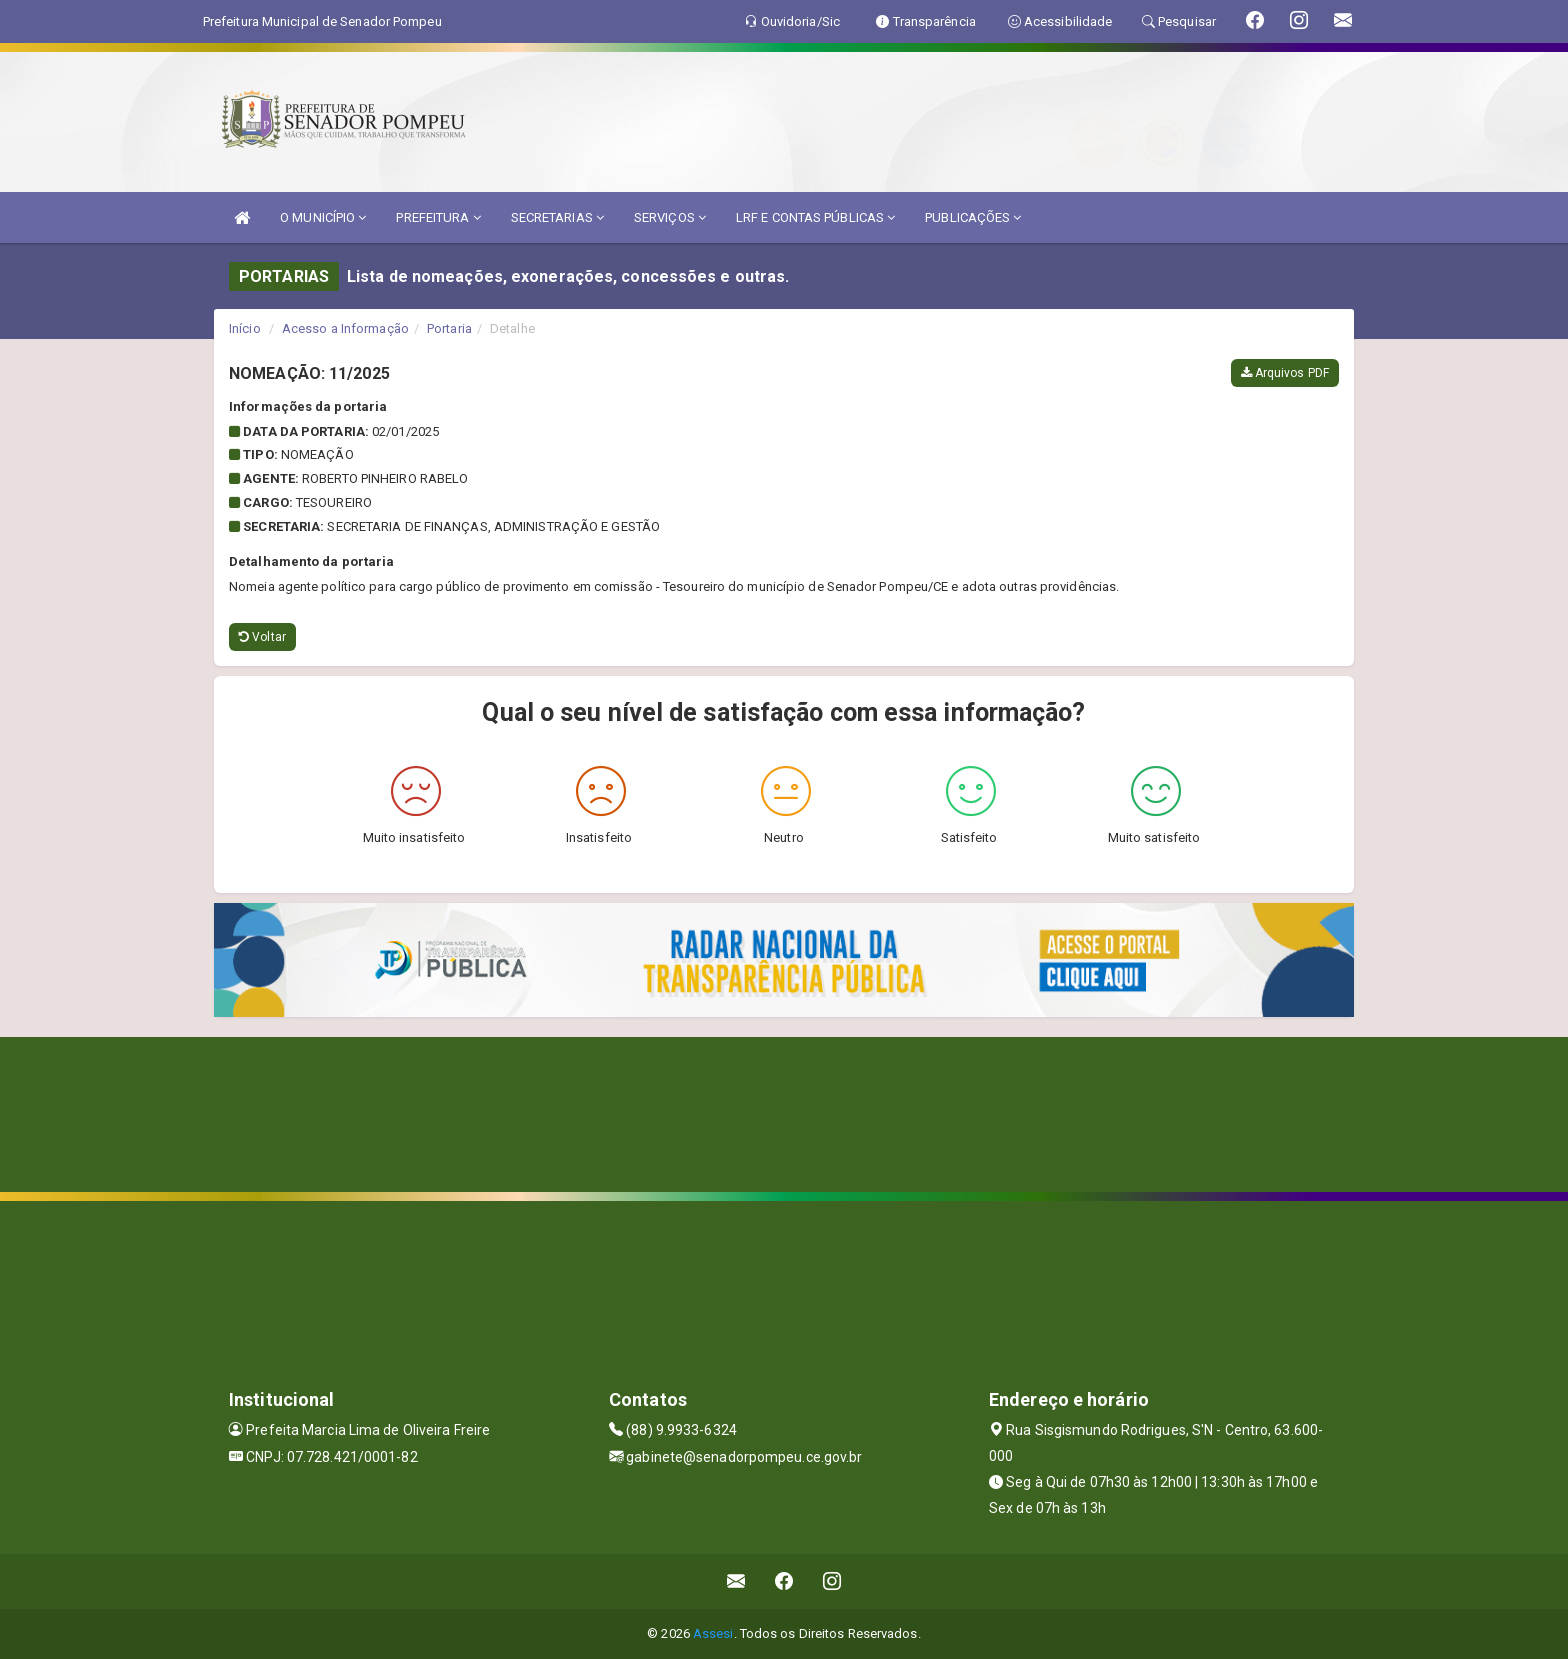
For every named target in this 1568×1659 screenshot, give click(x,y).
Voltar (262, 637)
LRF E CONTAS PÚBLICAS (815, 217)
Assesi (713, 1633)
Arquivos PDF (1285, 373)
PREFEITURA (438, 217)
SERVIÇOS (670, 217)
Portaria (449, 328)
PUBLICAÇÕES (973, 217)
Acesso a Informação (345, 328)
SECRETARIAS (557, 217)
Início (245, 328)
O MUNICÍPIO (323, 217)
